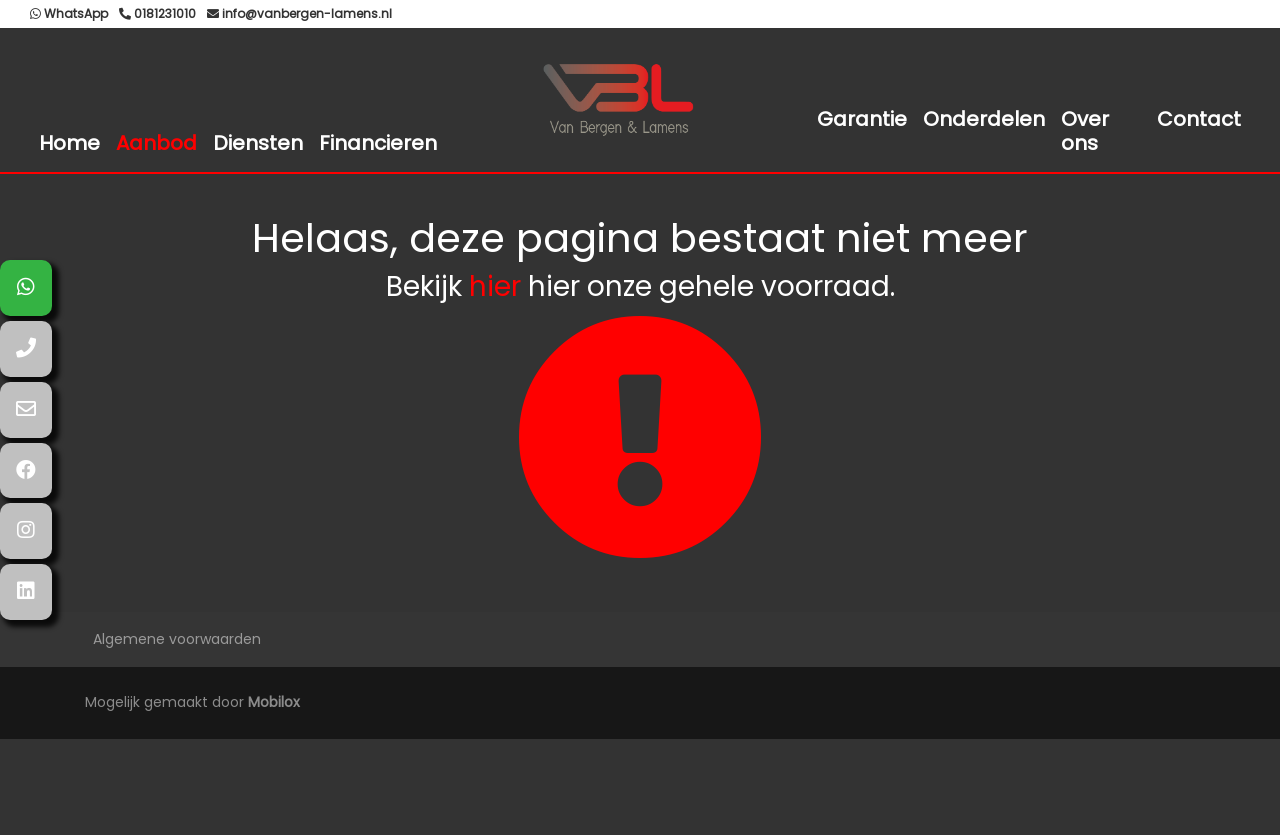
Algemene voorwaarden (177, 639)
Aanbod (156, 143)
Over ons (1085, 131)
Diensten (258, 143)
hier (495, 286)
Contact (1199, 119)
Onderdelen (984, 119)
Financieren (378, 143)
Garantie (862, 119)
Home (69, 143)
